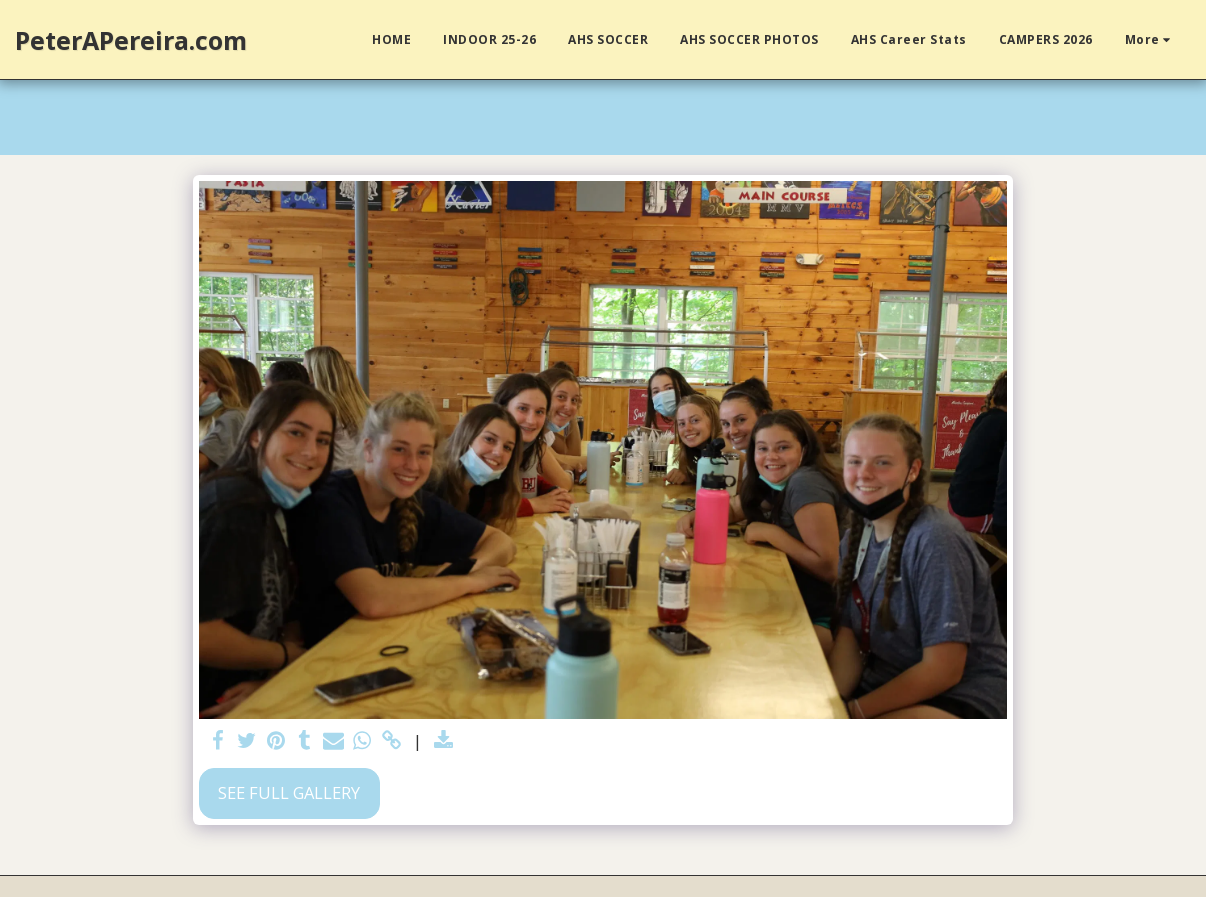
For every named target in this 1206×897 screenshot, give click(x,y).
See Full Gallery (289, 792)
